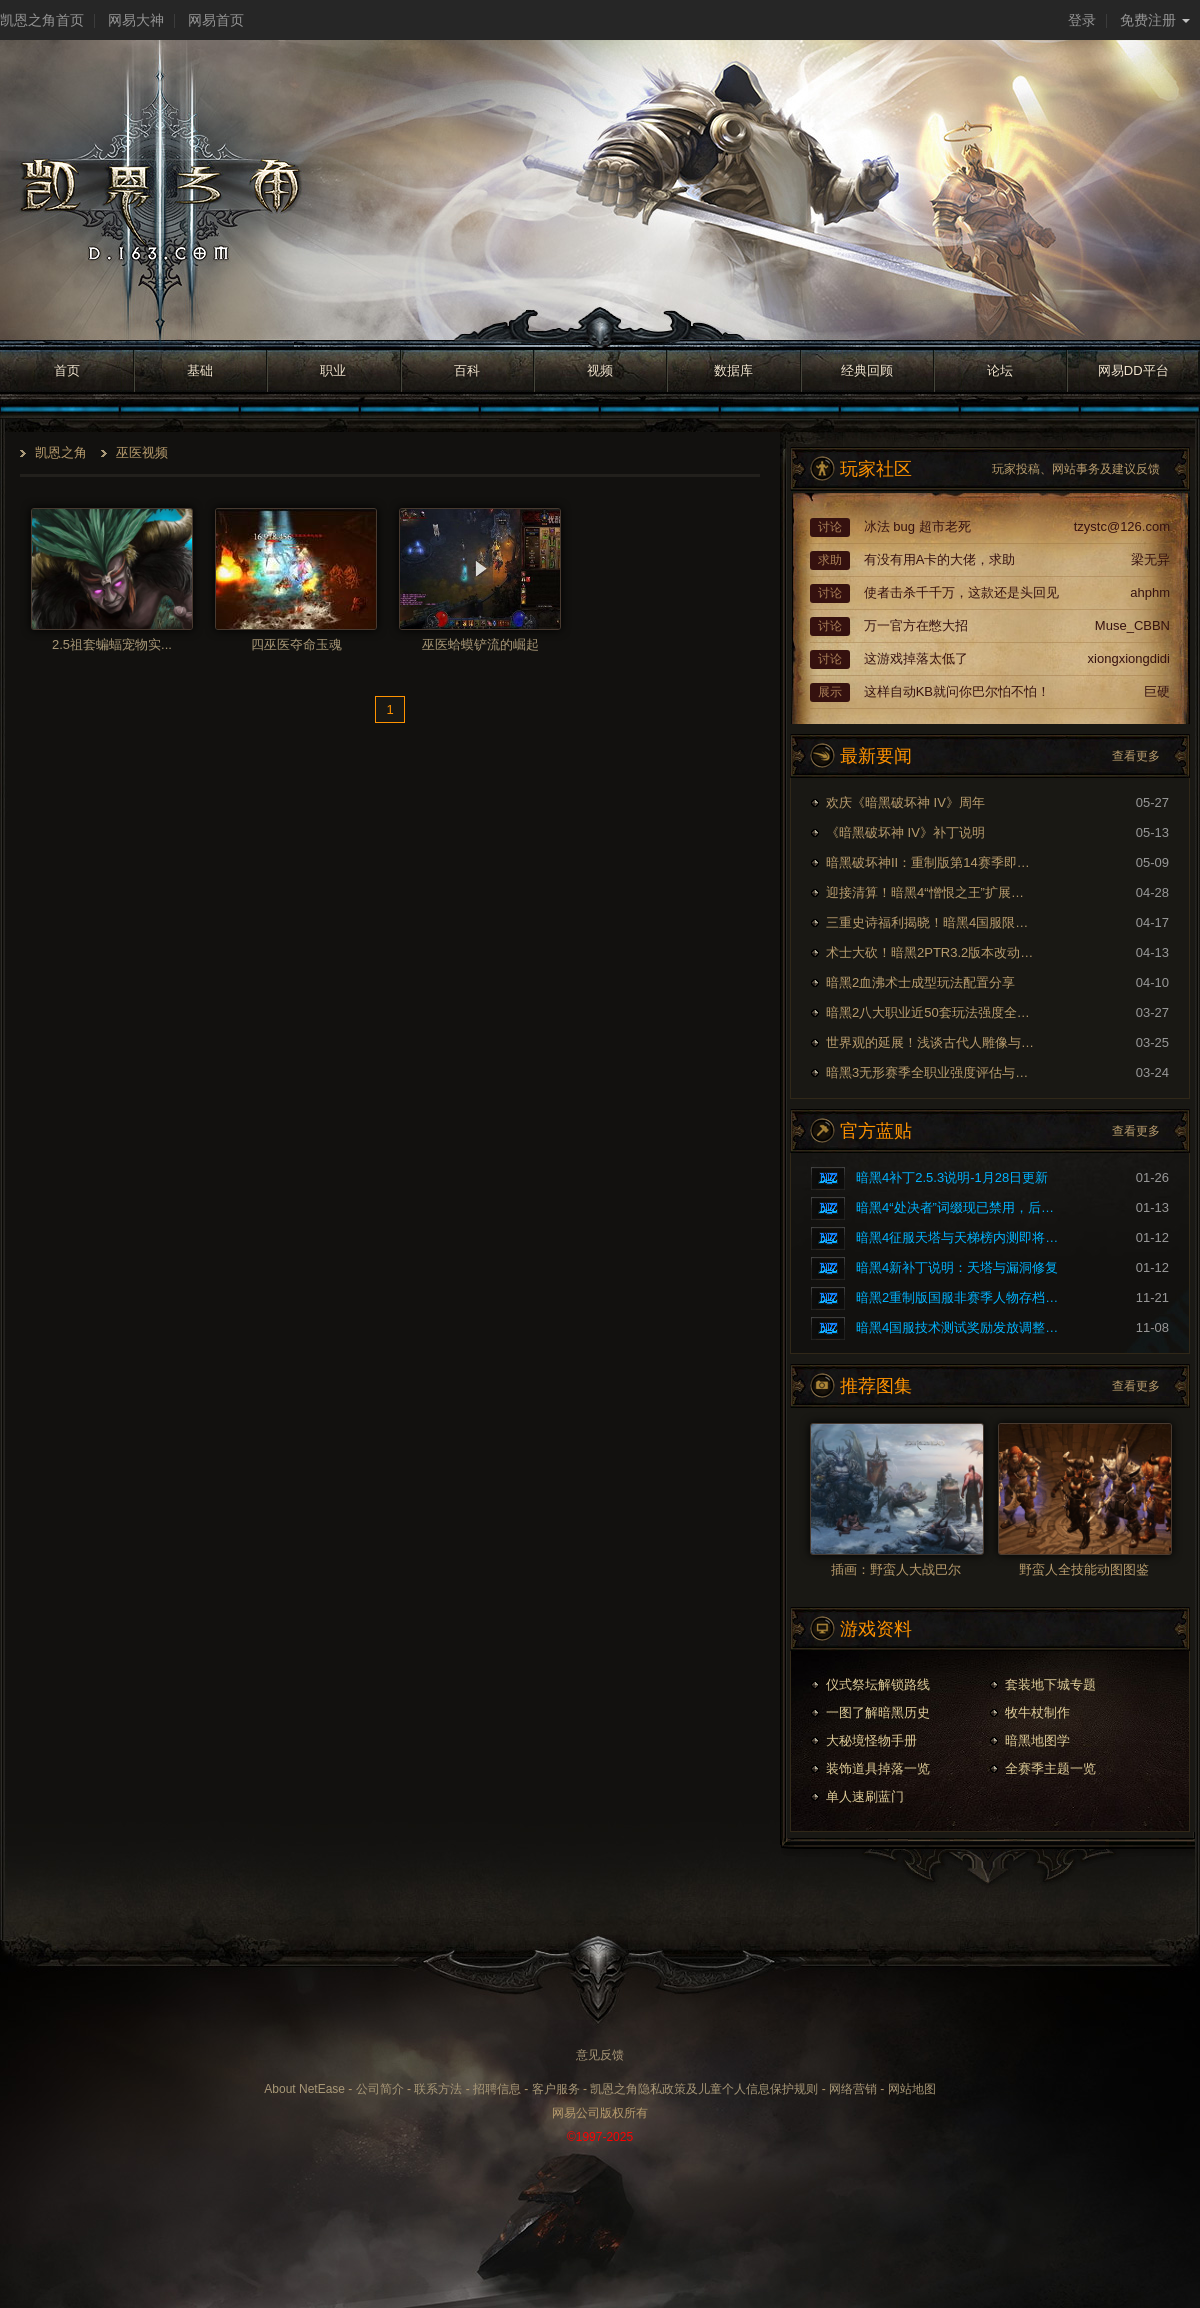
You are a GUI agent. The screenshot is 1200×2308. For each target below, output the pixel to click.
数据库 (733, 370)
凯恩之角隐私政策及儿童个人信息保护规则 (704, 2089)
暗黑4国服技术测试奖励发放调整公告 (961, 1327)
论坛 (1000, 370)
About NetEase (304, 2089)
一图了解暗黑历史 (878, 1712)
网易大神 (136, 20)
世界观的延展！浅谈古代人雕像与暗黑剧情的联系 (931, 1042)
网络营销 (853, 2089)
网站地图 (912, 2089)
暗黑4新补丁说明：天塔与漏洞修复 (957, 1267)
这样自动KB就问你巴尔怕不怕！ (957, 691)
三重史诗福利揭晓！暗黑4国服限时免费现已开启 (931, 922)
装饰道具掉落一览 (878, 1768)
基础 (200, 370)
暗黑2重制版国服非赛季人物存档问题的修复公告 (961, 1297)
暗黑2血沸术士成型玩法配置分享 (920, 982)
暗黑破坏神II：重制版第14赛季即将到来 (931, 862)
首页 (67, 370)
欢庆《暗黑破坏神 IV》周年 (905, 802)
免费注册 (1155, 20)
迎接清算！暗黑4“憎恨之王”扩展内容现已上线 (931, 892)
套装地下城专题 (1050, 1684)
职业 (333, 370)
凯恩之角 (61, 452)
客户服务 (556, 2089)
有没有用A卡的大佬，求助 (940, 559)
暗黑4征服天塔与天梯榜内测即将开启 (961, 1237)
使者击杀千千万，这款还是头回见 (961, 592)
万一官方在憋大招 (916, 625)
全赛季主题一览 (1050, 1768)
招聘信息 (497, 2089)
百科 (467, 370)
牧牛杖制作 (1037, 1712)
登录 (1082, 20)
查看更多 (1136, 756)
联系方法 (438, 2089)
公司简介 (380, 2089)
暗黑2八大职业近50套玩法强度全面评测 (931, 1012)
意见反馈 (600, 2055)
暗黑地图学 (1037, 1740)
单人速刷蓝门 (865, 1796)
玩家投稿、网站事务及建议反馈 (1076, 469)
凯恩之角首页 (42, 20)
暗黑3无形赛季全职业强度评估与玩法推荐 (931, 1072)
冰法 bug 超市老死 (917, 526)
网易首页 (216, 20)
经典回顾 (867, 370)
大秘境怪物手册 (871, 1740)
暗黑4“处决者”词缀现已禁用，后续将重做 (961, 1207)
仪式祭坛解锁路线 (878, 1684)
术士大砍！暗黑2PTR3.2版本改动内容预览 (931, 952)
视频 (600, 370)
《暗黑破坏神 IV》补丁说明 (905, 832)
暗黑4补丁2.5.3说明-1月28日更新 (952, 1177)
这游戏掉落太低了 (916, 658)
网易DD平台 (1133, 370)
